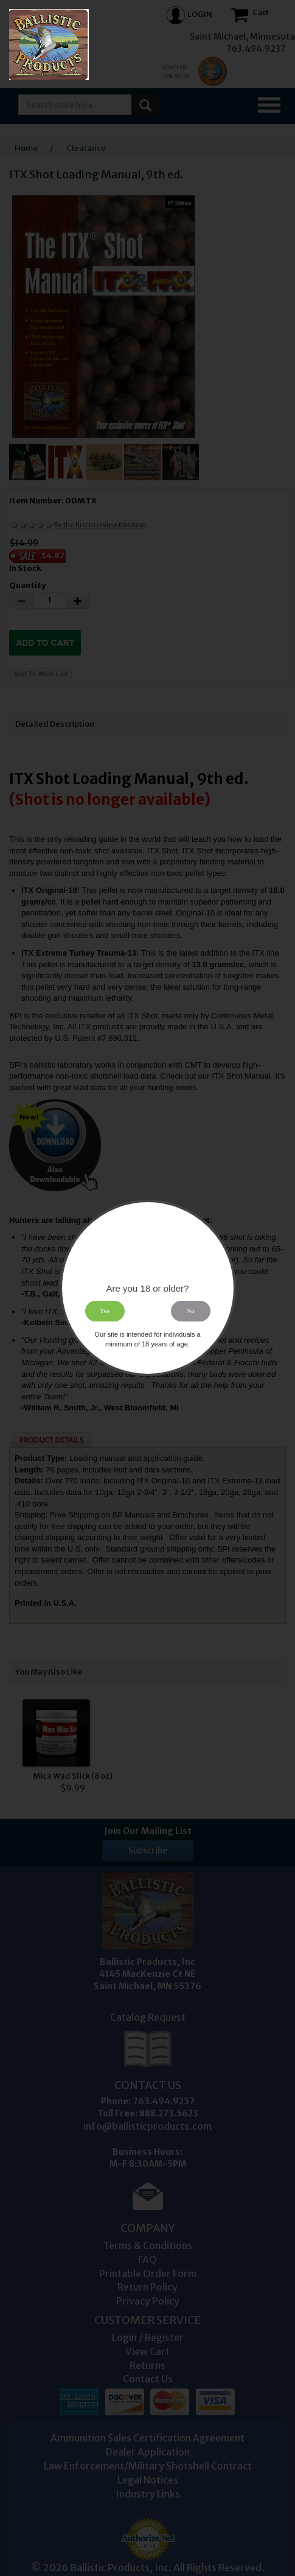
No (190, 1311)
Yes (104, 1311)
